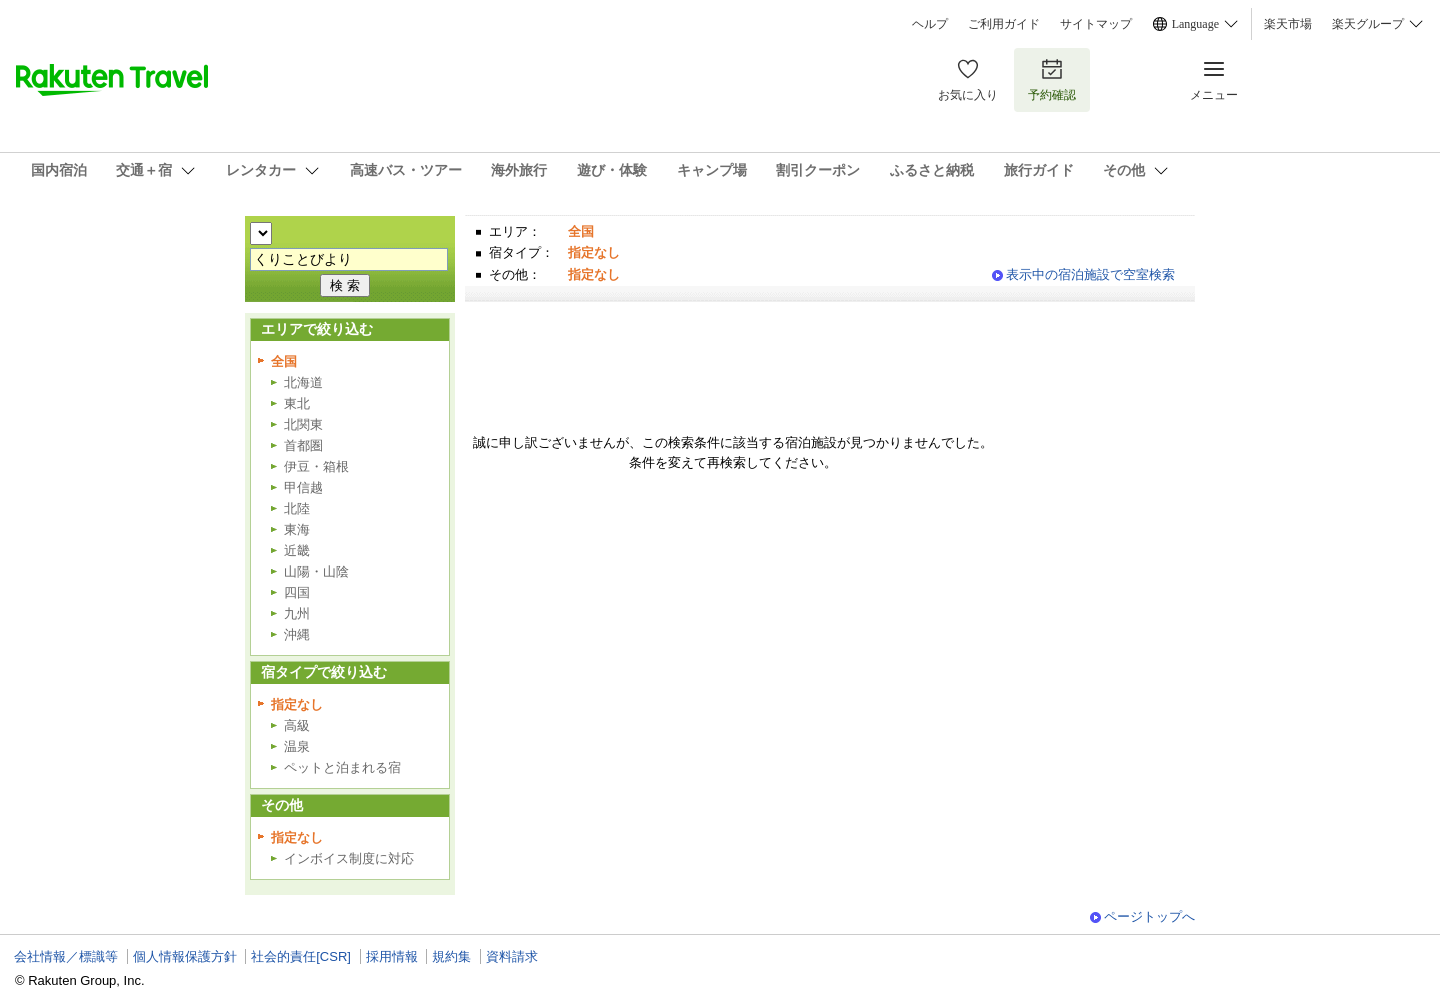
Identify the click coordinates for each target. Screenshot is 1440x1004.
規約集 (451, 956)
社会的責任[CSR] (301, 956)
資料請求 (512, 956)
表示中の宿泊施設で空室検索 (1090, 274)
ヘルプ (930, 24)
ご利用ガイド (1004, 24)
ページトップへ (1149, 916)
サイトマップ (1096, 24)
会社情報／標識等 (66, 956)
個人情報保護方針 (185, 956)
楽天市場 (1288, 24)
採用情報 (392, 956)
